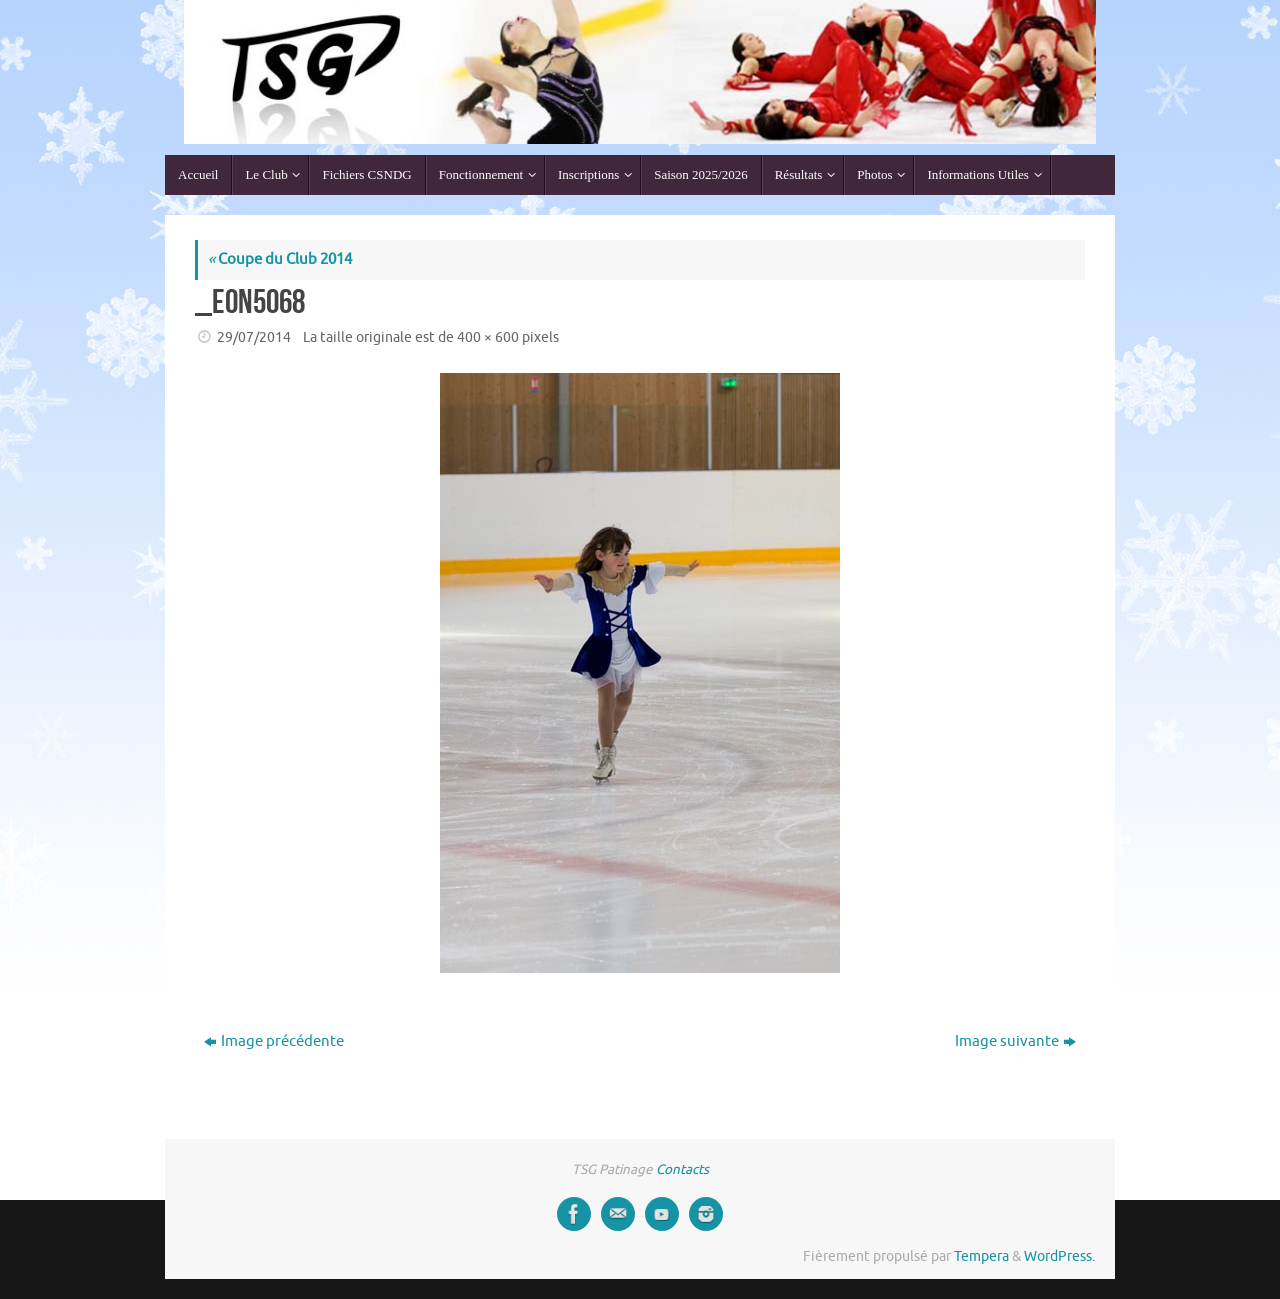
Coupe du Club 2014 (280, 259)
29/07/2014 (254, 337)
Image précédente (274, 1041)
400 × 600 (488, 337)
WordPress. (1059, 1256)
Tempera (981, 1256)
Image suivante (1015, 1041)
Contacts (682, 1169)
